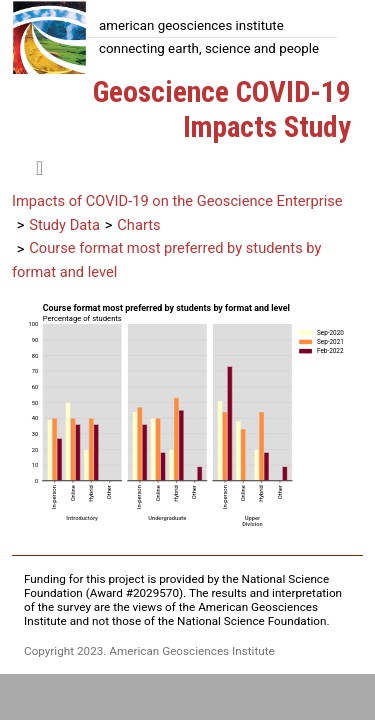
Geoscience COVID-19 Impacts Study (222, 109)
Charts (138, 225)
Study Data (64, 225)
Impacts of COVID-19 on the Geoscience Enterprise (177, 201)
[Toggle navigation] (39, 168)
